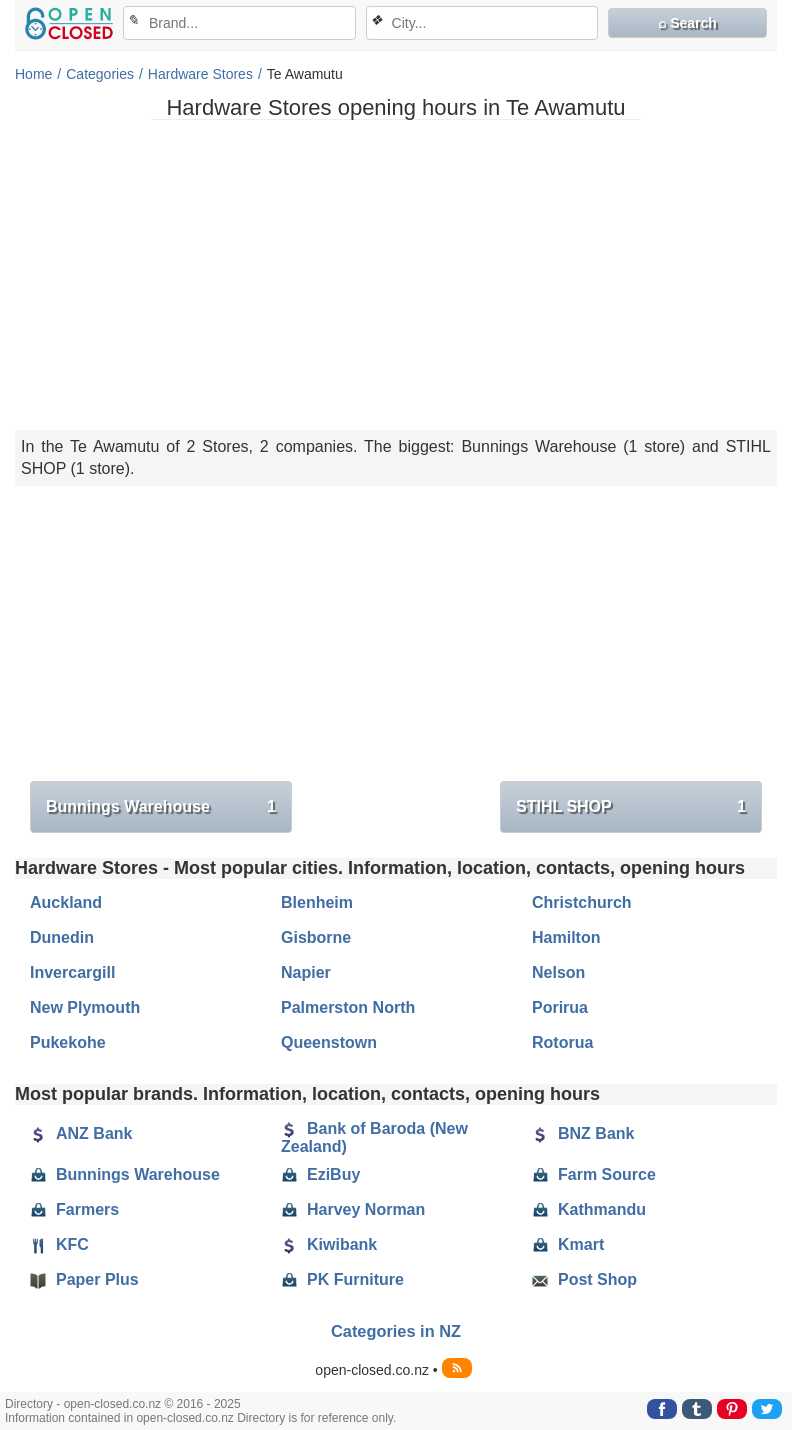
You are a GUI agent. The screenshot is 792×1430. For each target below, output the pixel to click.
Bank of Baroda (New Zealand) (374, 1137)
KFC (59, 1245)
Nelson (558, 972)
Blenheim (317, 902)
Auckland (66, 902)
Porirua (560, 1007)
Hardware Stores (200, 74)
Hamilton (566, 937)
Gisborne (316, 937)
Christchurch (582, 902)
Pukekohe (68, 1042)
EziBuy (320, 1175)
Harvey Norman (353, 1210)
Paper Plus (84, 1280)
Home (33, 74)
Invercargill (72, 972)
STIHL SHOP (631, 807)
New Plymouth (85, 1007)
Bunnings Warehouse (161, 807)
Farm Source (594, 1175)
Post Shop (584, 1280)
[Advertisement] (396, 275)
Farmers (74, 1210)
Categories (100, 74)
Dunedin (62, 937)
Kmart (568, 1245)
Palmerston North (348, 1007)
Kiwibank (329, 1245)
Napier (306, 972)
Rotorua (562, 1042)
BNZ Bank (583, 1134)
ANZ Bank (81, 1134)
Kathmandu (589, 1210)
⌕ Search (687, 23)
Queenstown (329, 1042)
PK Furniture (342, 1280)
